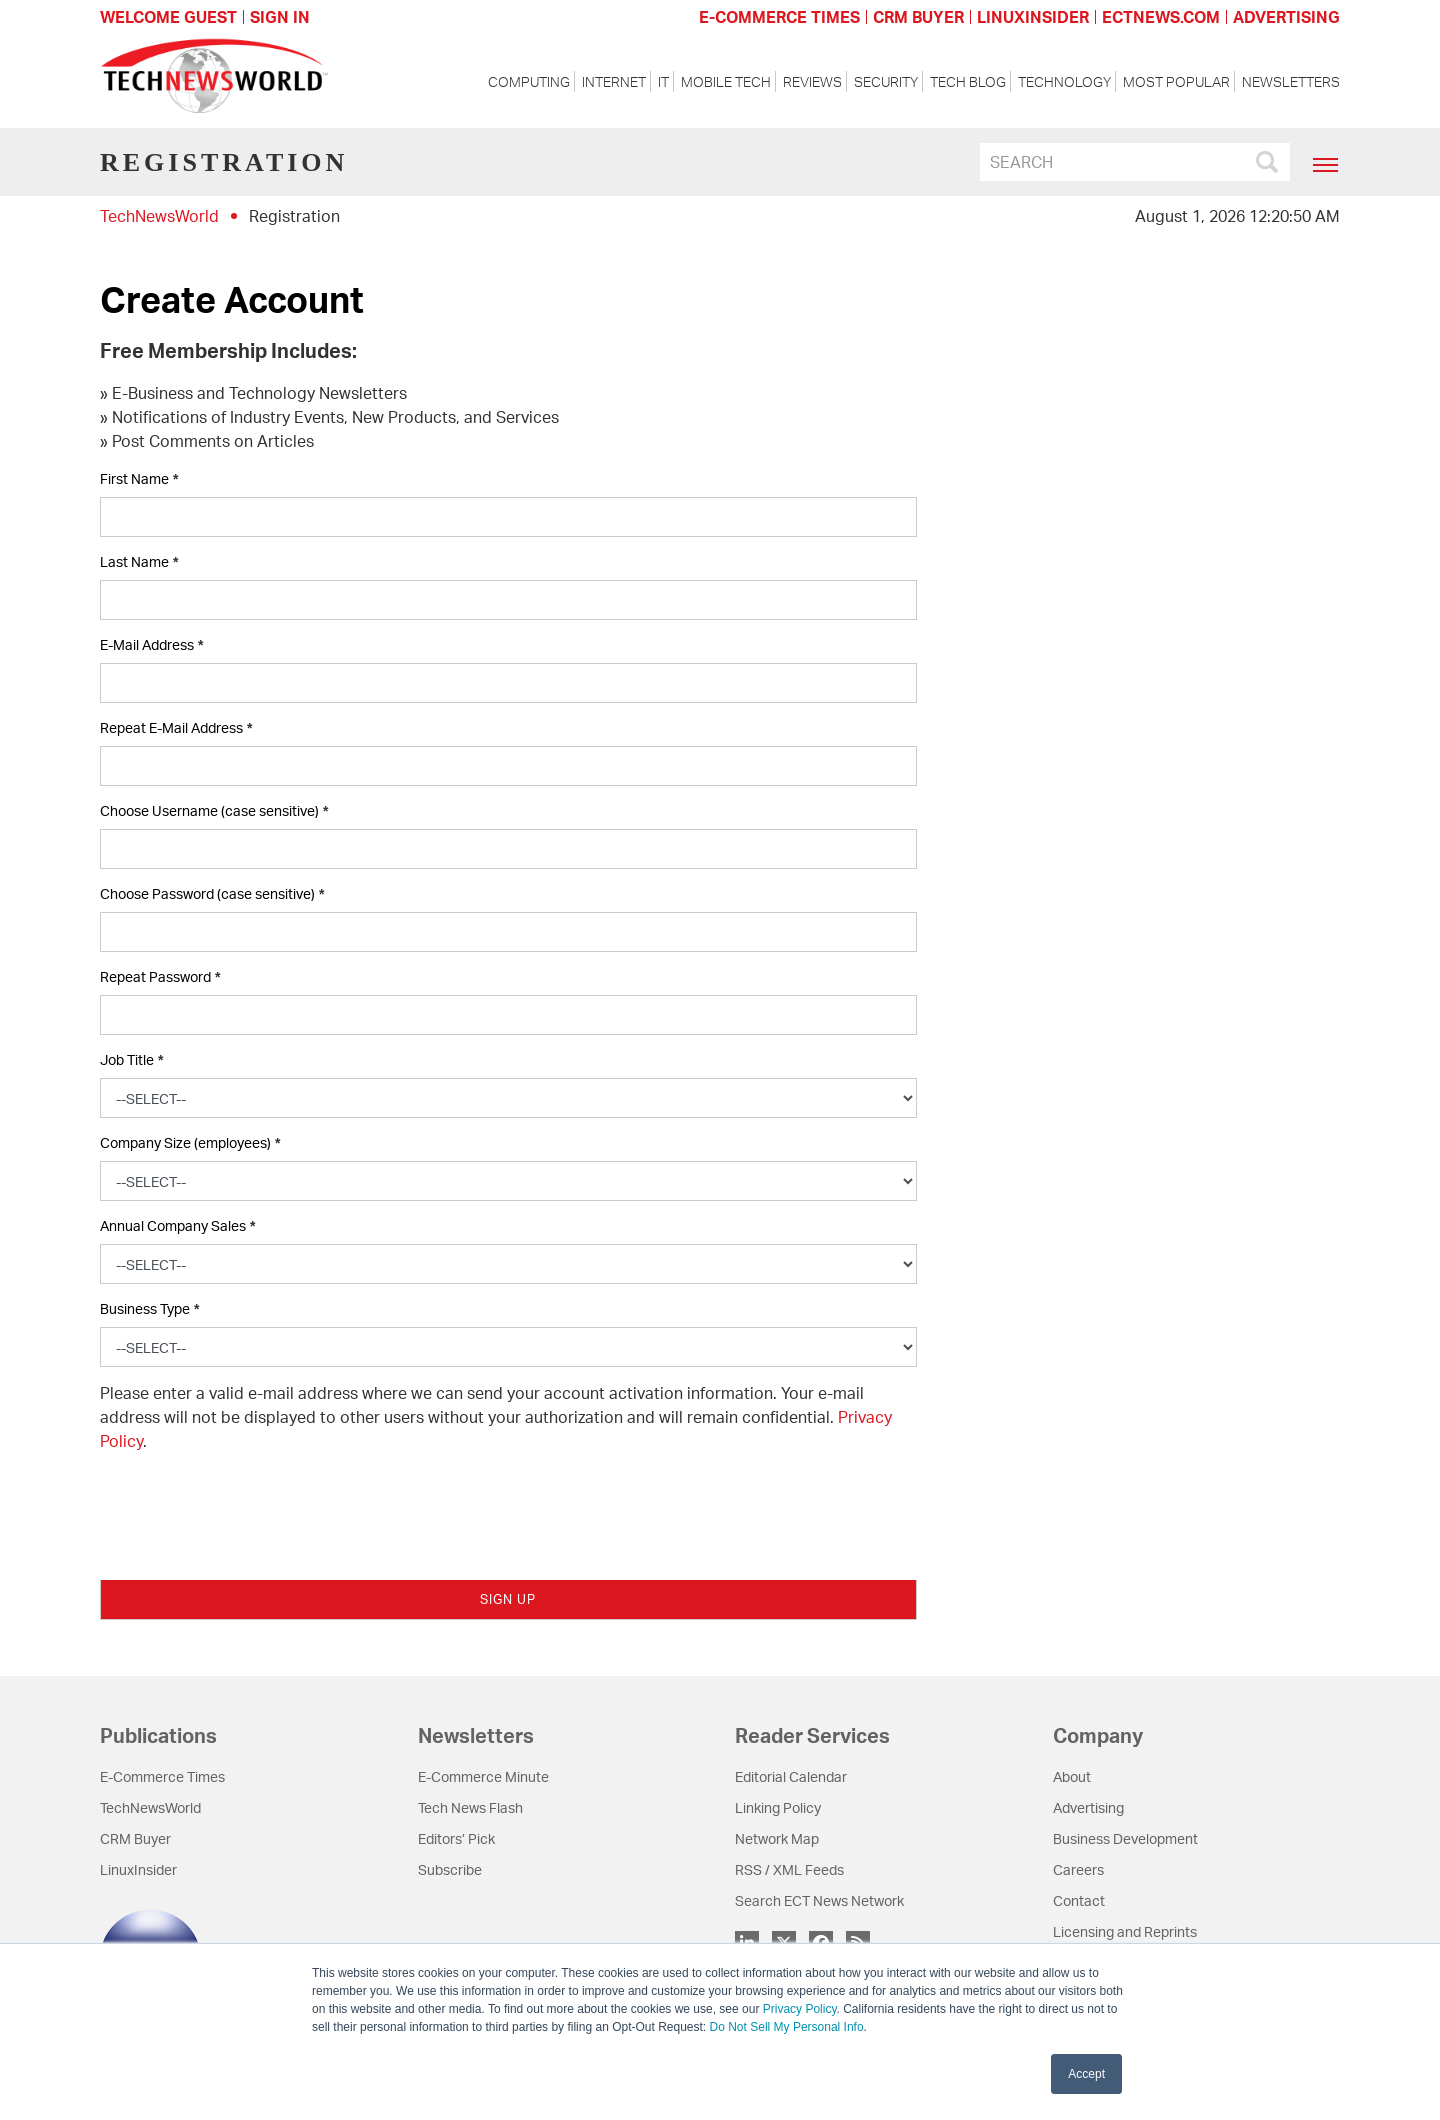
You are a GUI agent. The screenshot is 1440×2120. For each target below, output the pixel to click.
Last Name (139, 562)
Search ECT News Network (819, 1900)
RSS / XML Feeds (789, 1869)
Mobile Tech (726, 81)
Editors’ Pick (456, 1838)
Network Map (777, 1838)
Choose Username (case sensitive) (214, 811)
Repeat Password (160, 977)
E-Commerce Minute (483, 1776)
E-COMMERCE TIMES (779, 17)
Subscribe (450, 1869)
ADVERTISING (1286, 17)
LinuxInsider (138, 1869)
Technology (1064, 81)
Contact (1079, 1900)
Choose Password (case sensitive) (212, 894)
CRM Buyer (135, 1838)
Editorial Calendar (791, 1776)
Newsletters (1291, 81)
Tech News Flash (470, 1807)
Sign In (280, 17)
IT (663, 81)
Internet (614, 81)
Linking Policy (778, 1807)
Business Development (1125, 1838)
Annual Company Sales (177, 1226)
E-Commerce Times (162, 1776)
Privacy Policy (800, 2009)
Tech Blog (968, 81)
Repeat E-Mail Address (176, 728)
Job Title (131, 1060)
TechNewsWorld (159, 216)
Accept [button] (1086, 2074)
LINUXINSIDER (1033, 17)
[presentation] (252, 1507)
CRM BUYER (918, 17)
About (1072, 1776)
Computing (529, 81)
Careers (1078, 1869)
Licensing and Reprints (1125, 1931)
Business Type (149, 1309)
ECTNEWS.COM (1161, 17)
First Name (139, 479)
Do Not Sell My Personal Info (787, 2027)
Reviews (812, 81)
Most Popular (1176, 81)
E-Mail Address (151, 645)
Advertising (1088, 1807)
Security (886, 81)
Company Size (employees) (190, 1143)
